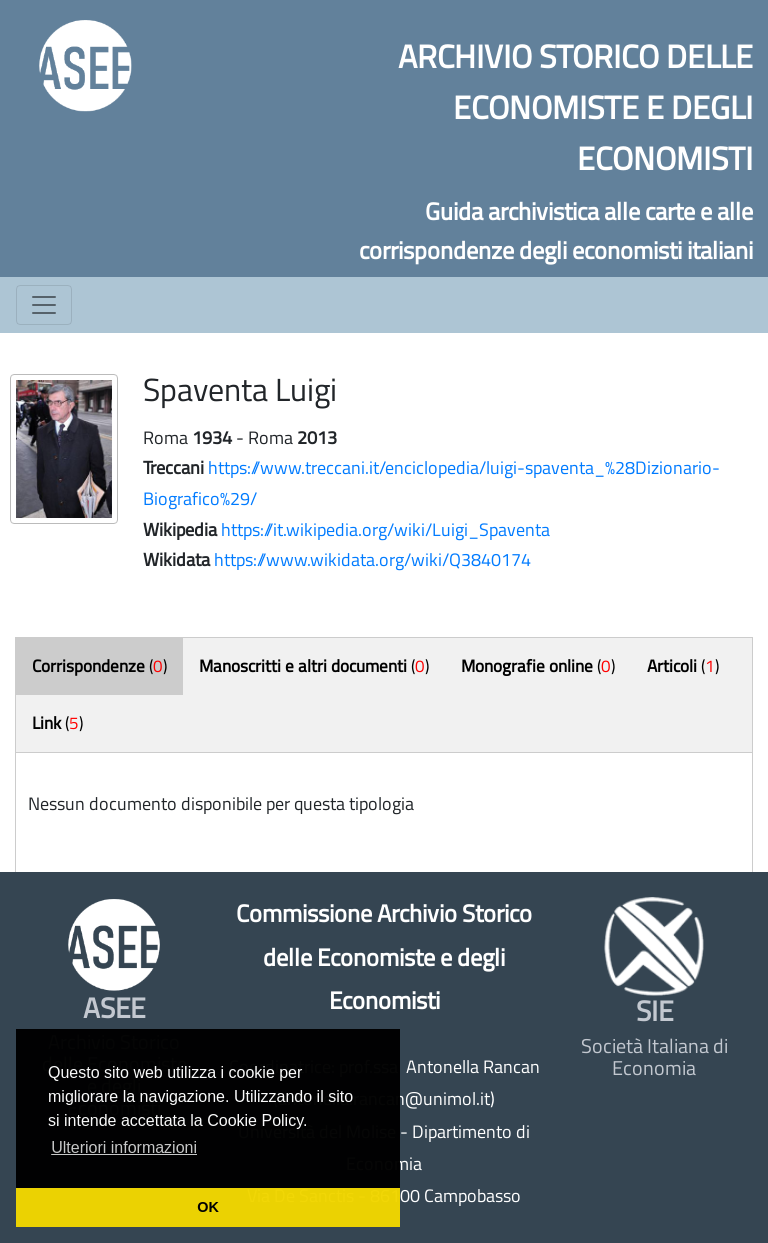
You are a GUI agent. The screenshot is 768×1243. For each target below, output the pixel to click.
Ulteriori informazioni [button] (124, 1147)
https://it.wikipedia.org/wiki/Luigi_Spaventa (385, 529)
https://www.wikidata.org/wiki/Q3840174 (372, 559)
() (99, 666)
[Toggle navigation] (44, 305)
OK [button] (208, 1207)
